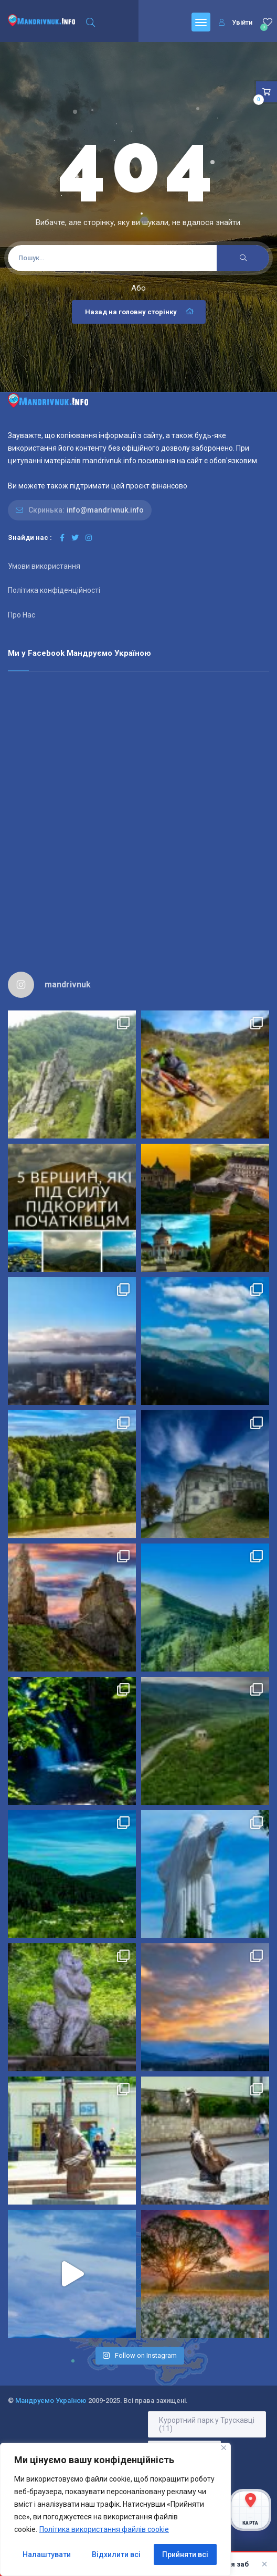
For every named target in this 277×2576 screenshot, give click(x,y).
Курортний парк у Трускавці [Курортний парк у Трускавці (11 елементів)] (206, 2424)
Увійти (235, 22)
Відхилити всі (116, 2554)
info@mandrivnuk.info (105, 510)
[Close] (223, 2447)
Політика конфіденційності (54, 590)
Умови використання (44, 566)
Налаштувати (47, 2554)
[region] (115, 2509)
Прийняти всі (185, 2554)
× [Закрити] (264, 2564)
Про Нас (21, 615)
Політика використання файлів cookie (104, 2529)
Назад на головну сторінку (140, 311)
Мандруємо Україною (51, 2400)
